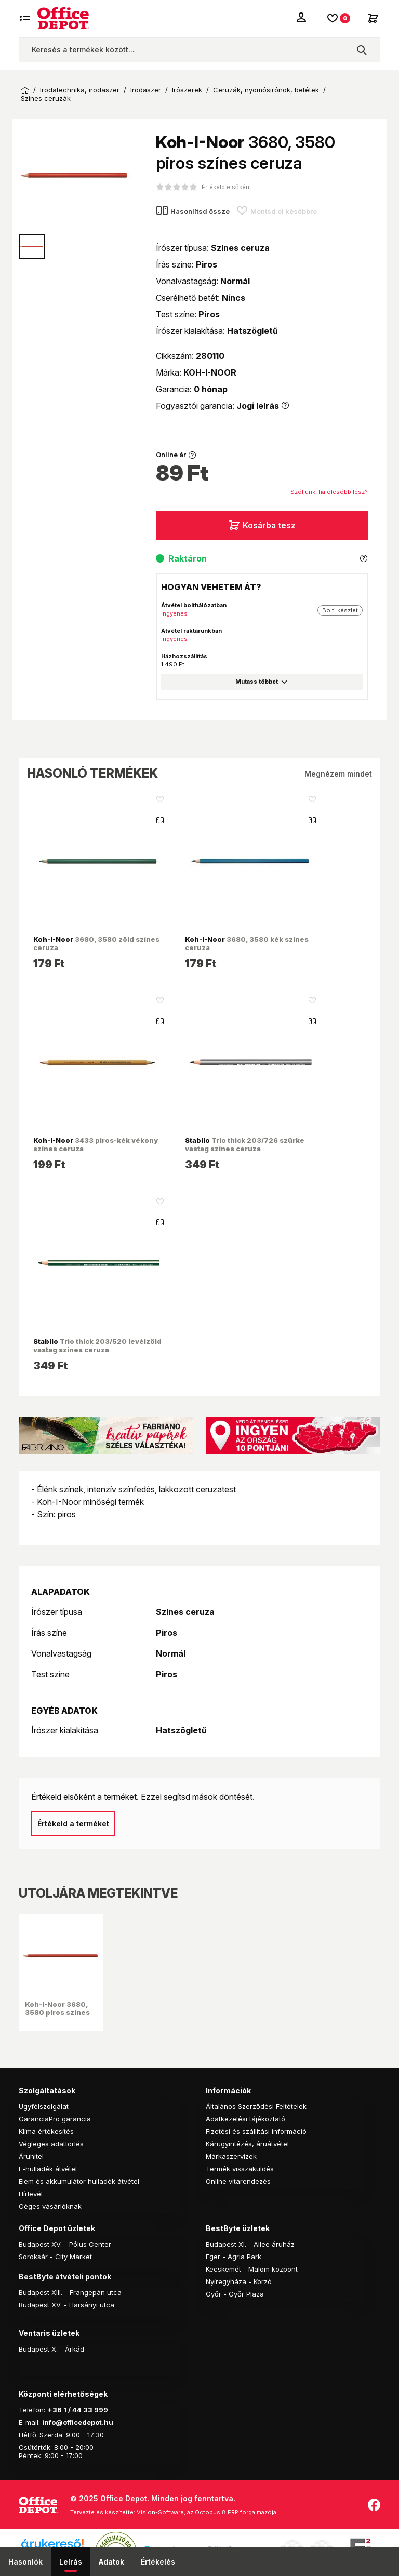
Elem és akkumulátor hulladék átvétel (79, 2181)
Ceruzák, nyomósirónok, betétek (266, 90)
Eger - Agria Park (233, 2256)
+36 (54, 2410)
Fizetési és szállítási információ (256, 2131)
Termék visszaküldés (240, 2169)
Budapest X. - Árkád (51, 2349)
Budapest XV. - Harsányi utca (66, 2305)
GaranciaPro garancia (55, 2119)
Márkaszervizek (231, 2156)
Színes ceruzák (46, 98)
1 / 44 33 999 (85, 2410)
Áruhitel (31, 2156)
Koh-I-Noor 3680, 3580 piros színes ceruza (57, 2012)
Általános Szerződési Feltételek (256, 2106)
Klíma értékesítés (46, 2131)
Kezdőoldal (25, 90)
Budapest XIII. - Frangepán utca (70, 2292)
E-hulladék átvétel (48, 2169)
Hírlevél (31, 2194)
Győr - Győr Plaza (235, 2294)
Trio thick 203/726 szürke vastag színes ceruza (244, 1144)
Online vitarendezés (238, 2181)
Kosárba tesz (262, 525)
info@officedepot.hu (77, 2422)
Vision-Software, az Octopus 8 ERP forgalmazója (206, 2512)
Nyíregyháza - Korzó (239, 2281)
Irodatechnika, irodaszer (79, 90)
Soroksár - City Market (55, 2256)
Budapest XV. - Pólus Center (65, 2244)
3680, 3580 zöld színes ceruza (96, 943)
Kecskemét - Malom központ (252, 2269)
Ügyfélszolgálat (44, 2106)
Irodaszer (145, 90)
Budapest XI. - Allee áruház (250, 2244)
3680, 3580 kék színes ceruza (247, 943)
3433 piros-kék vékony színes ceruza (95, 1144)
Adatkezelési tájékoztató (245, 2119)
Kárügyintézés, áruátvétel (247, 2144)
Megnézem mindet (338, 773)
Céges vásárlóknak (50, 2206)
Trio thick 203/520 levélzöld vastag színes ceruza (97, 1345)
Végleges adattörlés (51, 2144)
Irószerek (187, 90)
